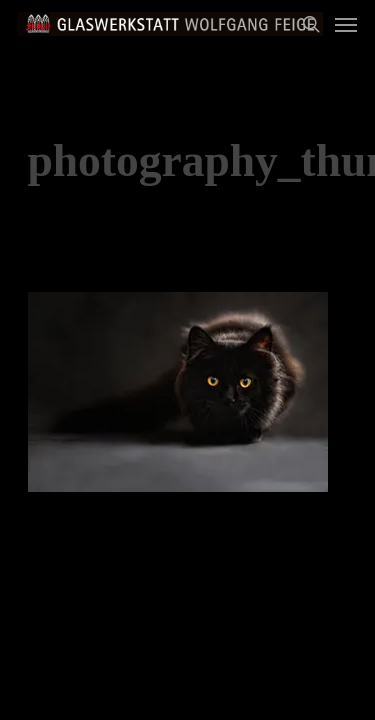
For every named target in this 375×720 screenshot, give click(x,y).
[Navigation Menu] (346, 24)
